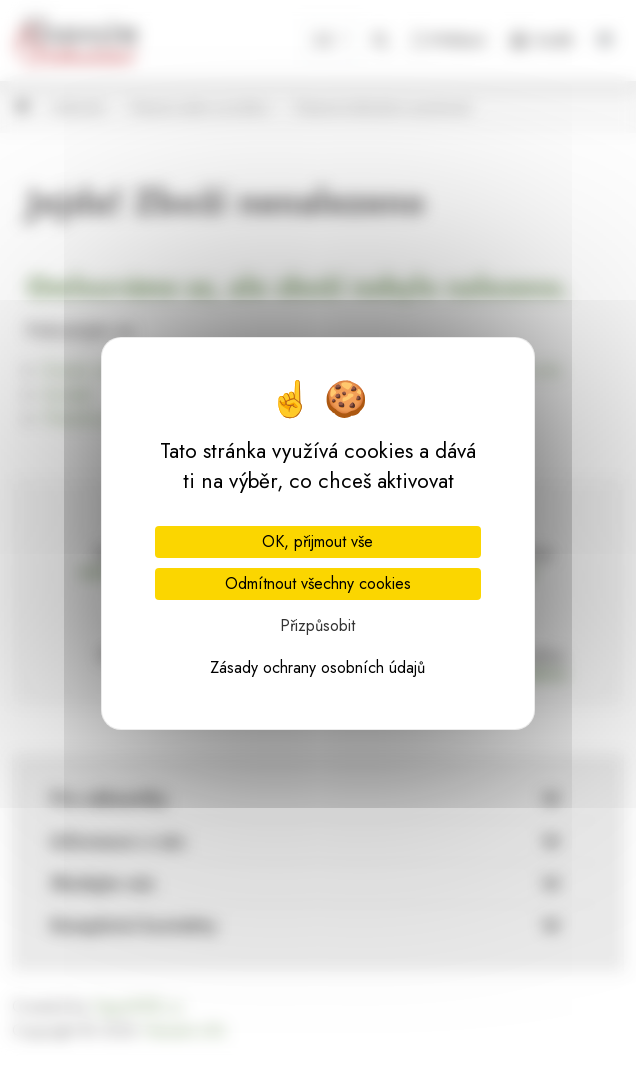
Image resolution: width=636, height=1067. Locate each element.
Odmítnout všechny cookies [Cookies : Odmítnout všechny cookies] (318, 583)
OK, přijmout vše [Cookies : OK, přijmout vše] (317, 541)
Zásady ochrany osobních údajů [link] (317, 667)
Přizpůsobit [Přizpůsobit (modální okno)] (317, 625)
